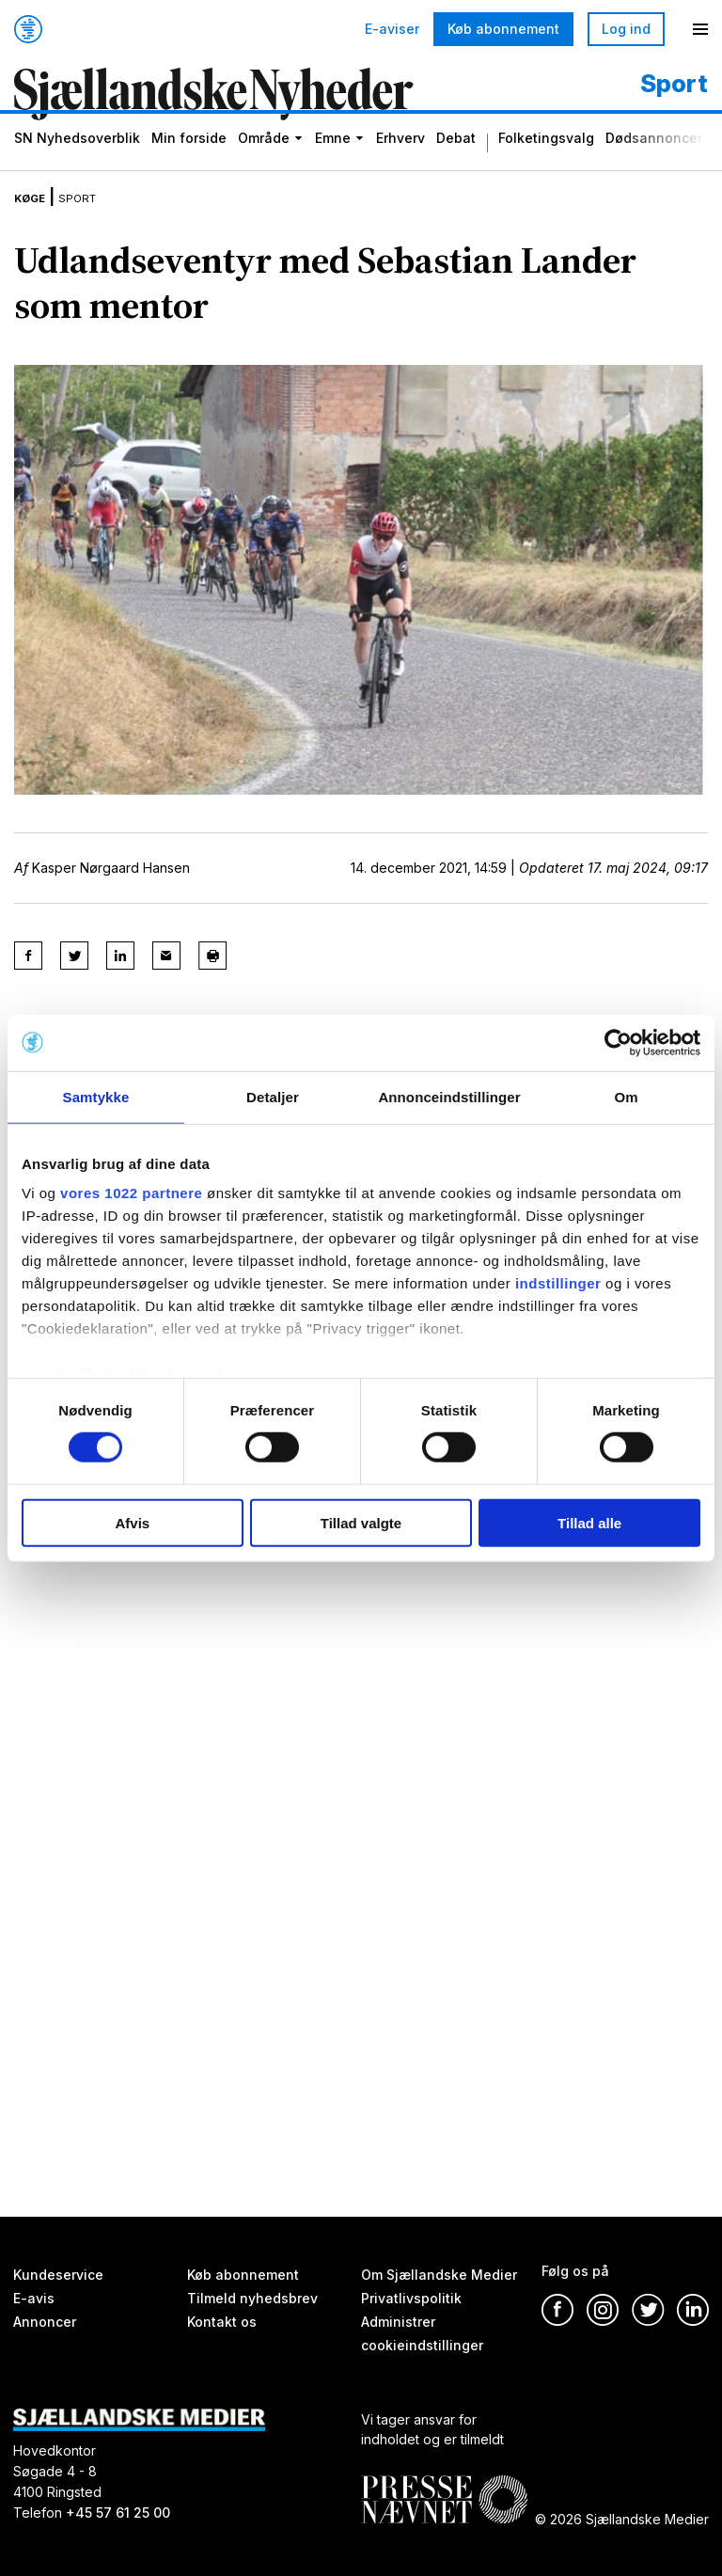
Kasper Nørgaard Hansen (111, 885)
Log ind (626, 29)
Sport (96, 214)
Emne (333, 160)
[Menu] (700, 29)
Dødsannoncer (653, 160)
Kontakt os (222, 2322)
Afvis (132, 1523)
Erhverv (400, 160)
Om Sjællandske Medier (439, 2275)
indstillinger (558, 1283)
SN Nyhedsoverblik (77, 160)
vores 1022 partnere (131, 1193)
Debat (456, 160)
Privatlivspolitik (411, 2298)
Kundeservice (58, 2275)
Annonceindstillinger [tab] (449, 1096)
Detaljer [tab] (272, 1096)
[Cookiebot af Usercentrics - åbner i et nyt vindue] (618, 1042)
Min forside (189, 160)
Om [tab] (625, 1096)
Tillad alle (589, 1523)
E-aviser (392, 29)
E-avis (34, 2298)
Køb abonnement (503, 29)
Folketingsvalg (546, 160)
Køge (35, 214)
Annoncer (44, 2322)
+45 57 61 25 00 (118, 2513)
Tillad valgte (361, 1523)
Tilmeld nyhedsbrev (252, 2298)
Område (264, 160)
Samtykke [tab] (96, 1096)
